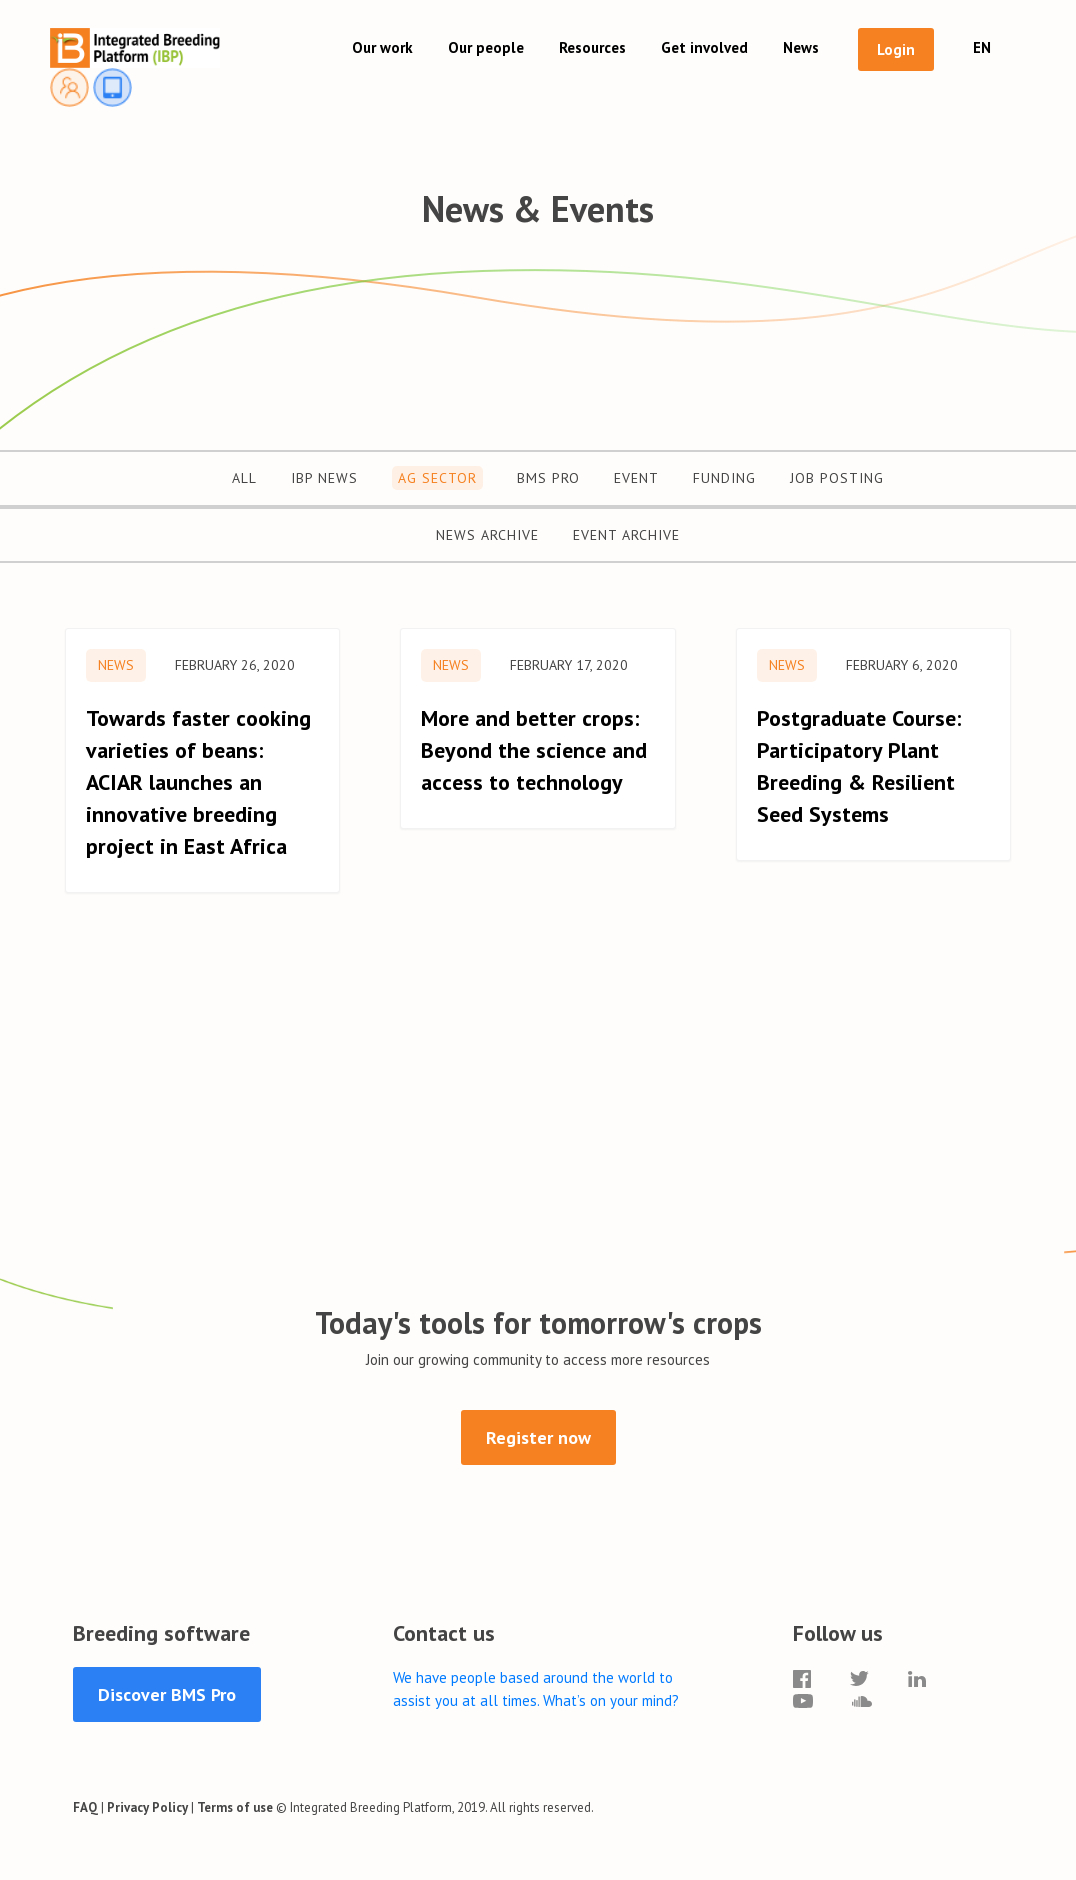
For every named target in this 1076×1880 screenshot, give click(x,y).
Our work (382, 47)
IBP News (324, 478)
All (244, 478)
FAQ (85, 1807)
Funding (724, 478)
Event (636, 478)
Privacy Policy (147, 1807)
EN (982, 47)
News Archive (487, 535)
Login (896, 49)
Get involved (704, 47)
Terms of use (235, 1807)
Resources (592, 47)
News (801, 47)
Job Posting (837, 478)
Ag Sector (437, 478)
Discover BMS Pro (167, 1694)
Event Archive (626, 535)
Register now (538, 1437)
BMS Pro (548, 478)
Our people (486, 47)
